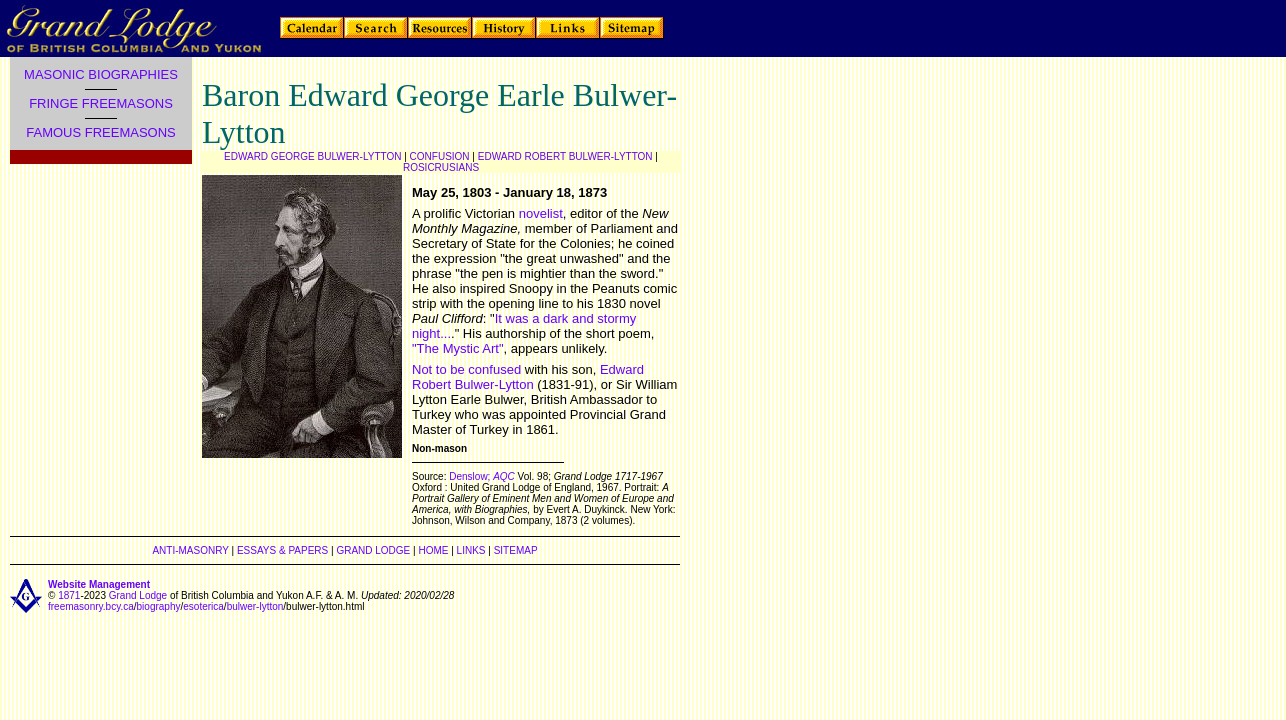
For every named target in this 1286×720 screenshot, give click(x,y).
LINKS (471, 550)
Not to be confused (466, 369)
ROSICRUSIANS (441, 167)
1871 (69, 595)
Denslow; (471, 476)
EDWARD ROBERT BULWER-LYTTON (565, 156)
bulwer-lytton (255, 606)
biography (159, 606)
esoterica (203, 606)
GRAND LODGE (373, 550)
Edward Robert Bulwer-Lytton (528, 377)
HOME (433, 550)
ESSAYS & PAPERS (282, 550)
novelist (541, 213)
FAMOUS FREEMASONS (101, 132)
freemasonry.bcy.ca (91, 606)
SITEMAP (516, 550)
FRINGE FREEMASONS (101, 103)
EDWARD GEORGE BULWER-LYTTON (312, 156)
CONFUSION (440, 156)
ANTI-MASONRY (190, 550)
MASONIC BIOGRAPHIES (101, 74)
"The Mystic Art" (458, 348)
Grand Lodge (138, 595)
